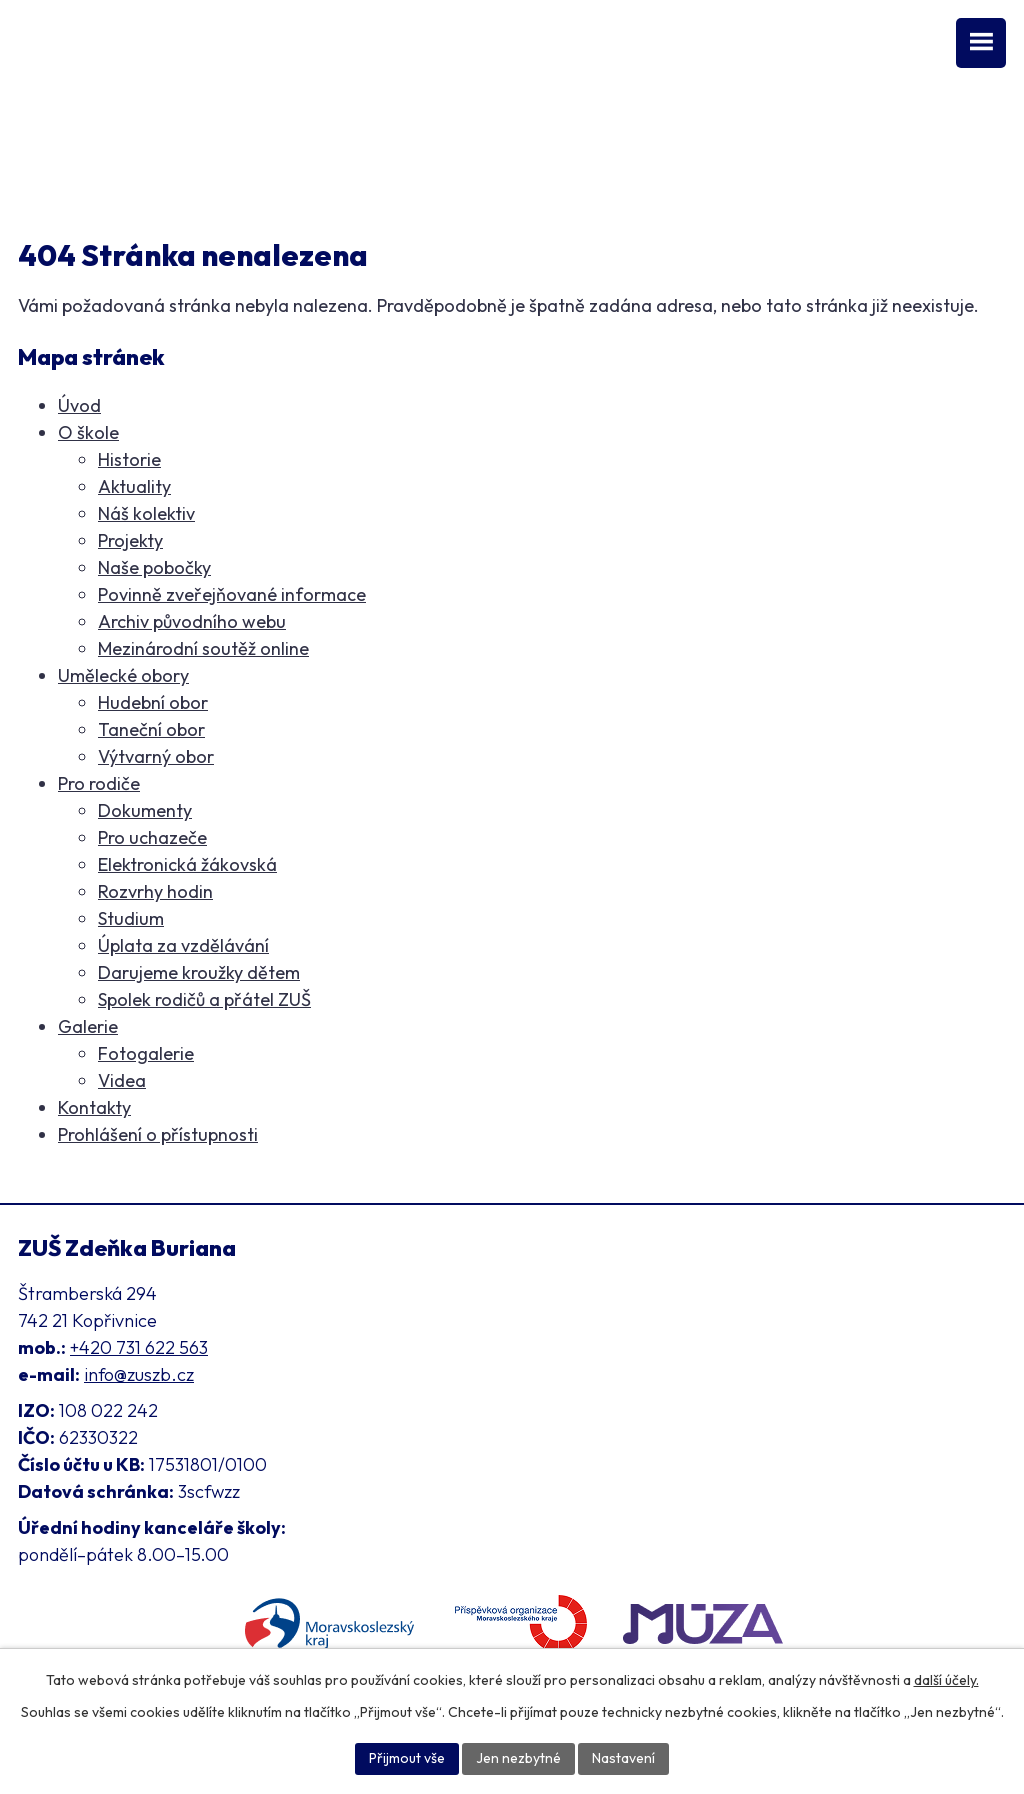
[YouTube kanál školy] (63, 128)
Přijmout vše (407, 1758)
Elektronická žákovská (187, 864)
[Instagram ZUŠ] (101, 129)
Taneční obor (151, 729)
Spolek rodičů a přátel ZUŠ (204, 999)
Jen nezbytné (518, 1758)
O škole (88, 432)
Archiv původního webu (192, 621)
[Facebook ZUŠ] (28, 128)
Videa (122, 1080)
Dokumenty (145, 810)
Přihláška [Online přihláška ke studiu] (152, 171)
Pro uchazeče (152, 837)
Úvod (79, 405)
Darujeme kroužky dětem (199, 972)
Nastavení (623, 1758)
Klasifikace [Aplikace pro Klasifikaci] (60, 171)
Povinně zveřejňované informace (232, 594)
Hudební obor (153, 702)
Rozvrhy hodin (155, 891)
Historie (129, 459)
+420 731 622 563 (139, 1347)
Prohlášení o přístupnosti (158, 1134)
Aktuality (134, 486)
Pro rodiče (99, 783)
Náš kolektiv (146, 513)
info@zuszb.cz (139, 1374)
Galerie (88, 1026)
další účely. (946, 1680)
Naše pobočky (154, 567)
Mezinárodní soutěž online (203, 648)
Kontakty (94, 1107)
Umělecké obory (123, 675)
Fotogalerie (146, 1053)
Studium (131, 918)
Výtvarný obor (156, 756)
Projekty (130, 540)
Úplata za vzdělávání (183, 945)
